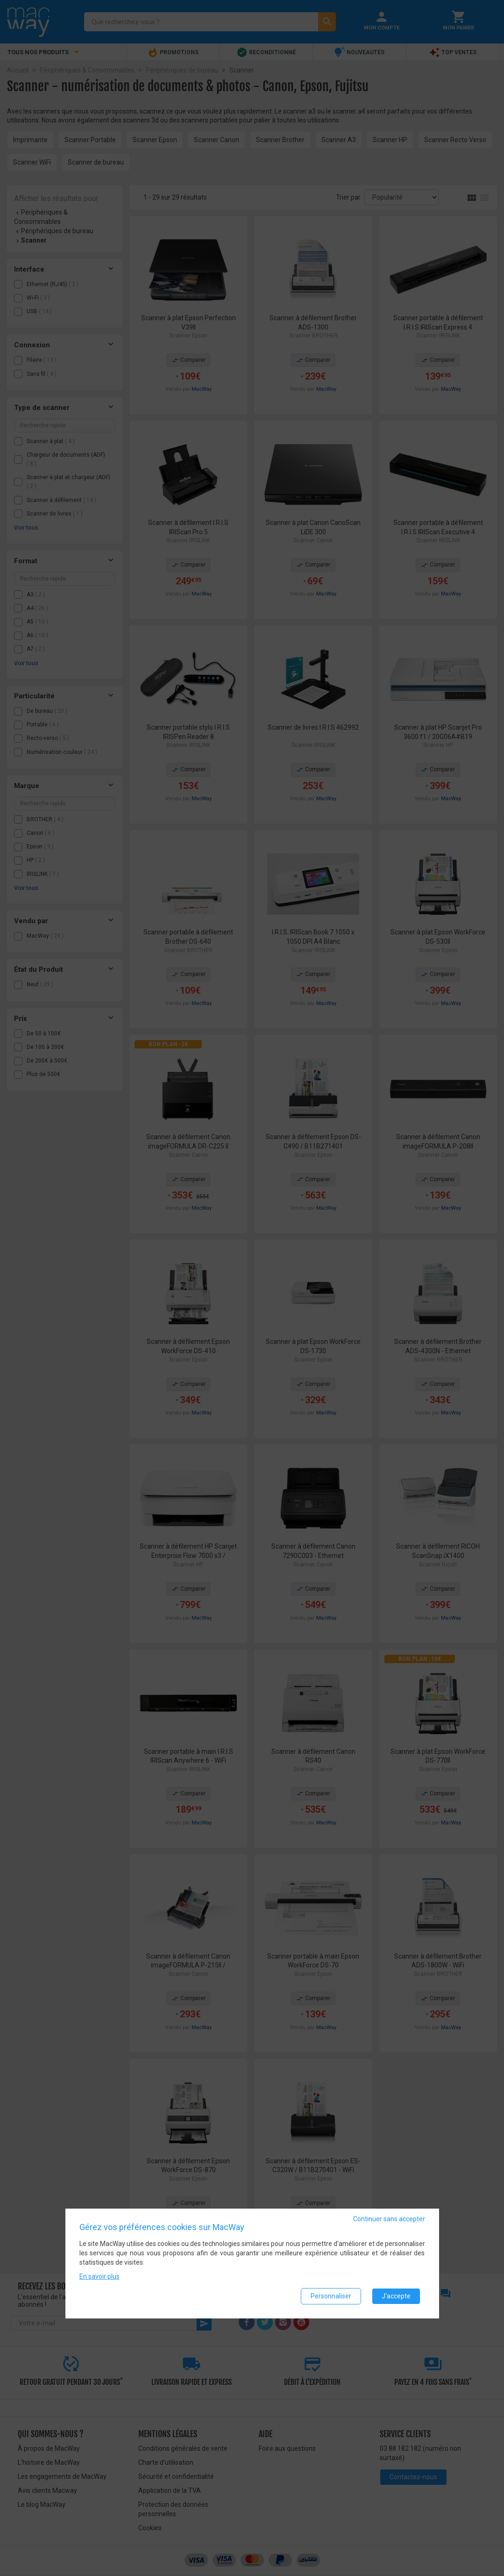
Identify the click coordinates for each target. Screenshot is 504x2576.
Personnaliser (331, 2296)
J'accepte (396, 2296)
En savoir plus (99, 2276)
